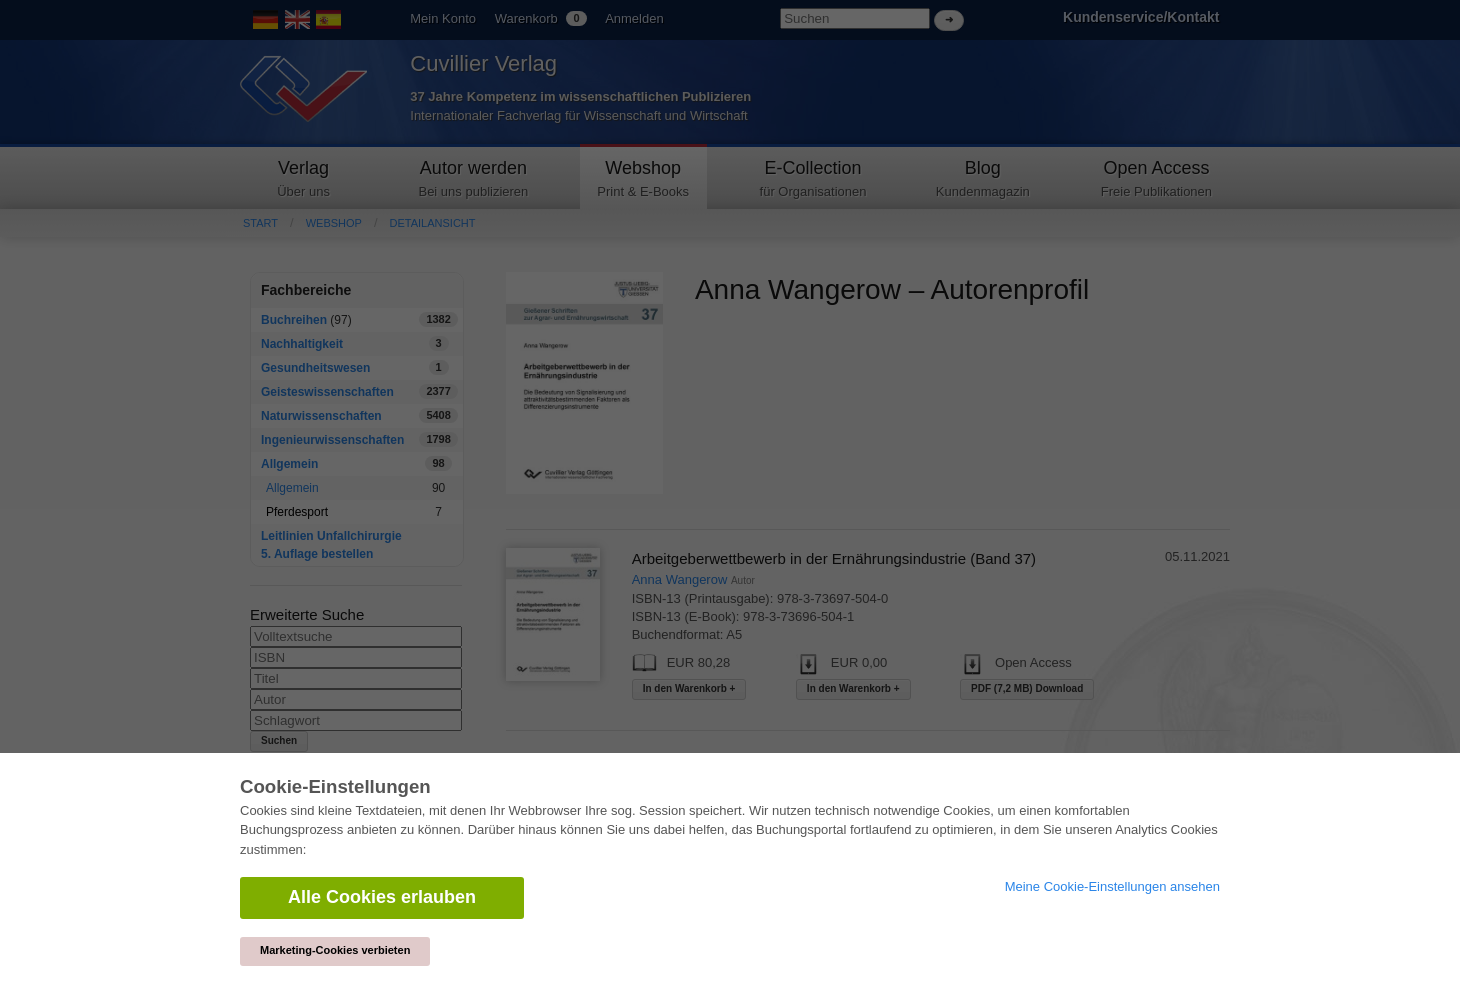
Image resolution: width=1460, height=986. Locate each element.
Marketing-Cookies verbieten (335, 950)
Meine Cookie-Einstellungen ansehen (1112, 886)
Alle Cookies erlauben (382, 897)
